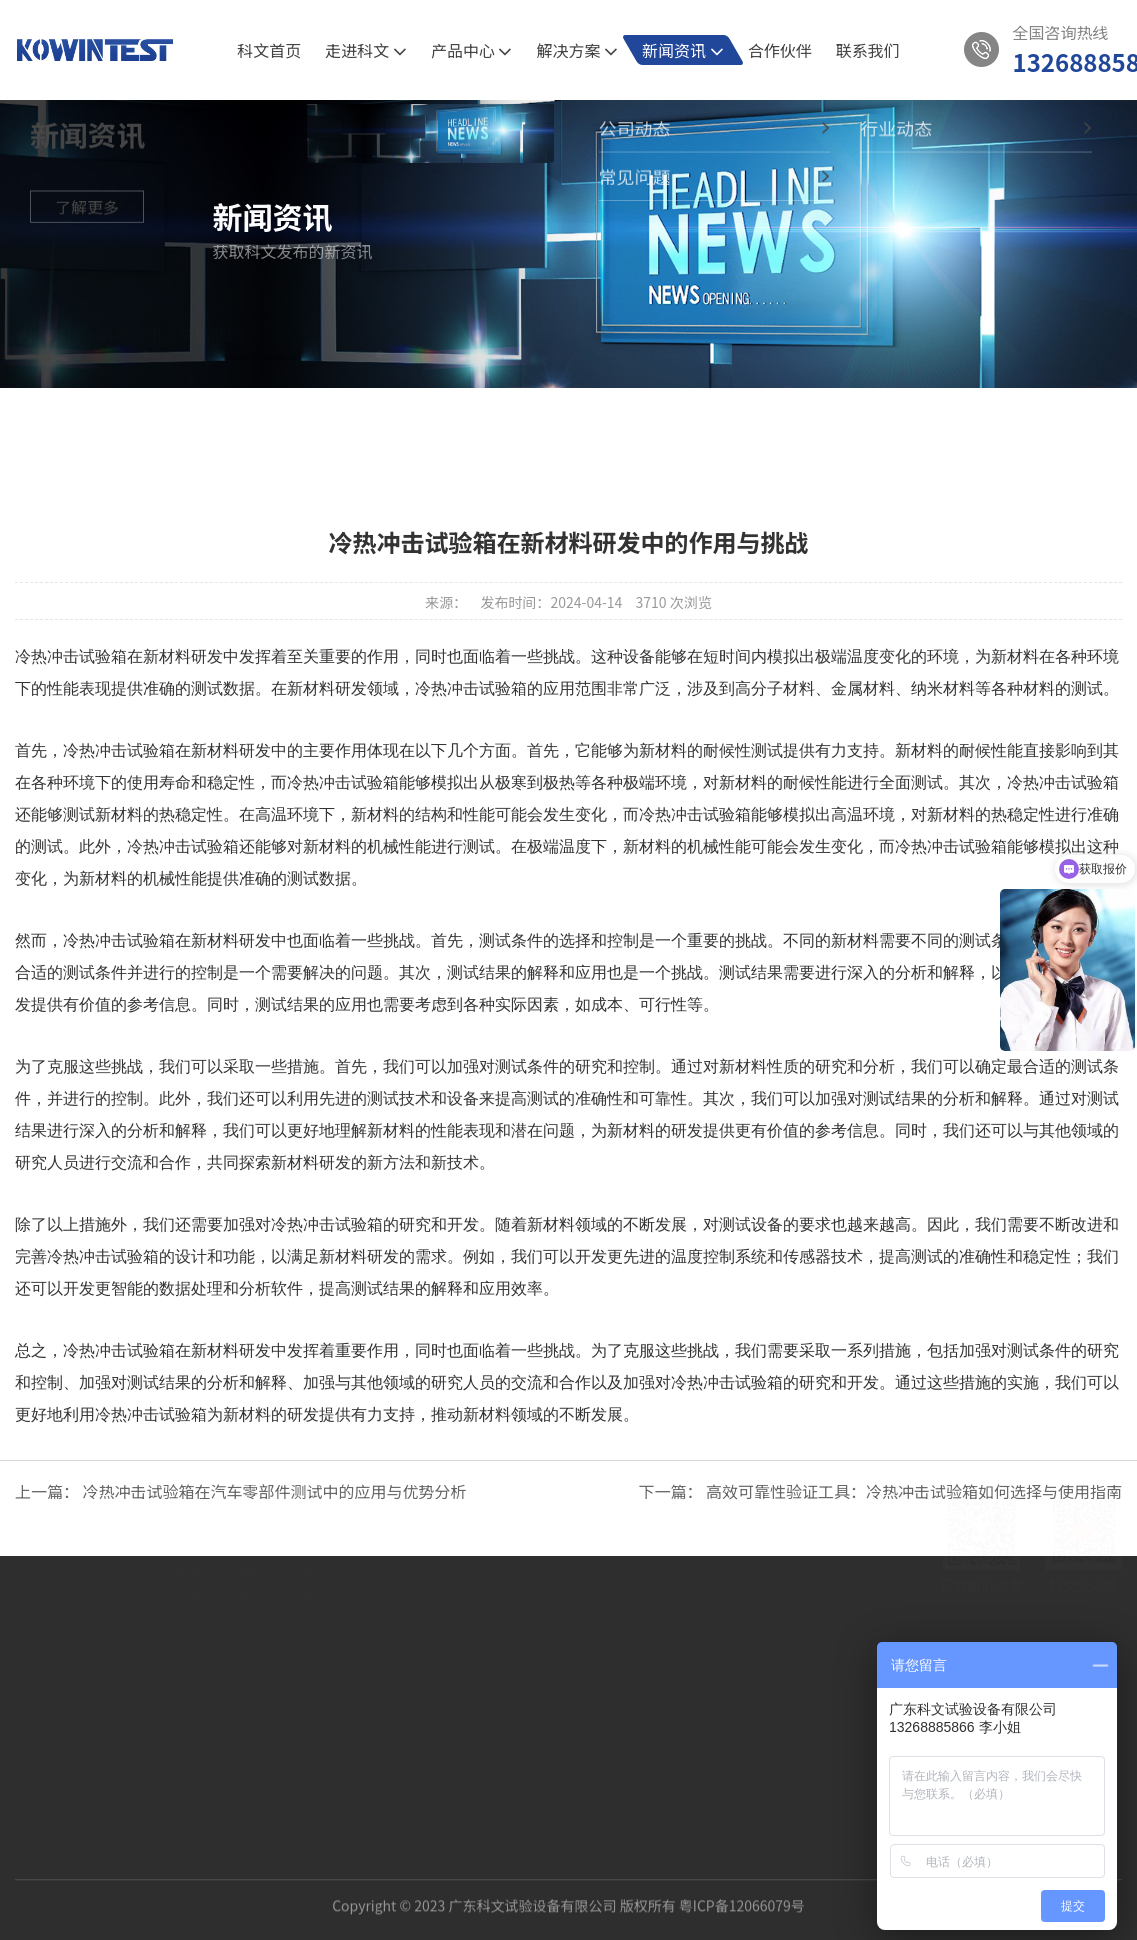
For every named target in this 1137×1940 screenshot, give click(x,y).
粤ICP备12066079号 (742, 1890)
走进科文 (366, 50)
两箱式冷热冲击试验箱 (247, 1721)
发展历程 (91, 1619)
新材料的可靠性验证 (240, 1567)
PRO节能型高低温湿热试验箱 (268, 1695)
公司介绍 (91, 1541)
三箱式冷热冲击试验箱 (247, 1747)
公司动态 (515, 426)
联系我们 (868, 50)
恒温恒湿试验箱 (226, 1669)
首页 (66, 358)
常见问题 (210, 358)
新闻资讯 (683, 50)
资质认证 (91, 1567)
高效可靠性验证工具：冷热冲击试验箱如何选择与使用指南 (914, 1491)
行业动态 (622, 426)
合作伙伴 (780, 50)
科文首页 (269, 50)
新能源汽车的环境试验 (247, 1593)
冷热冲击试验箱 (119, 750)
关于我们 (91, 1491)
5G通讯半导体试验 (234, 1541)
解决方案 (577, 50)
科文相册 (91, 1593)
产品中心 (472, 50)
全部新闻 (407, 426)
